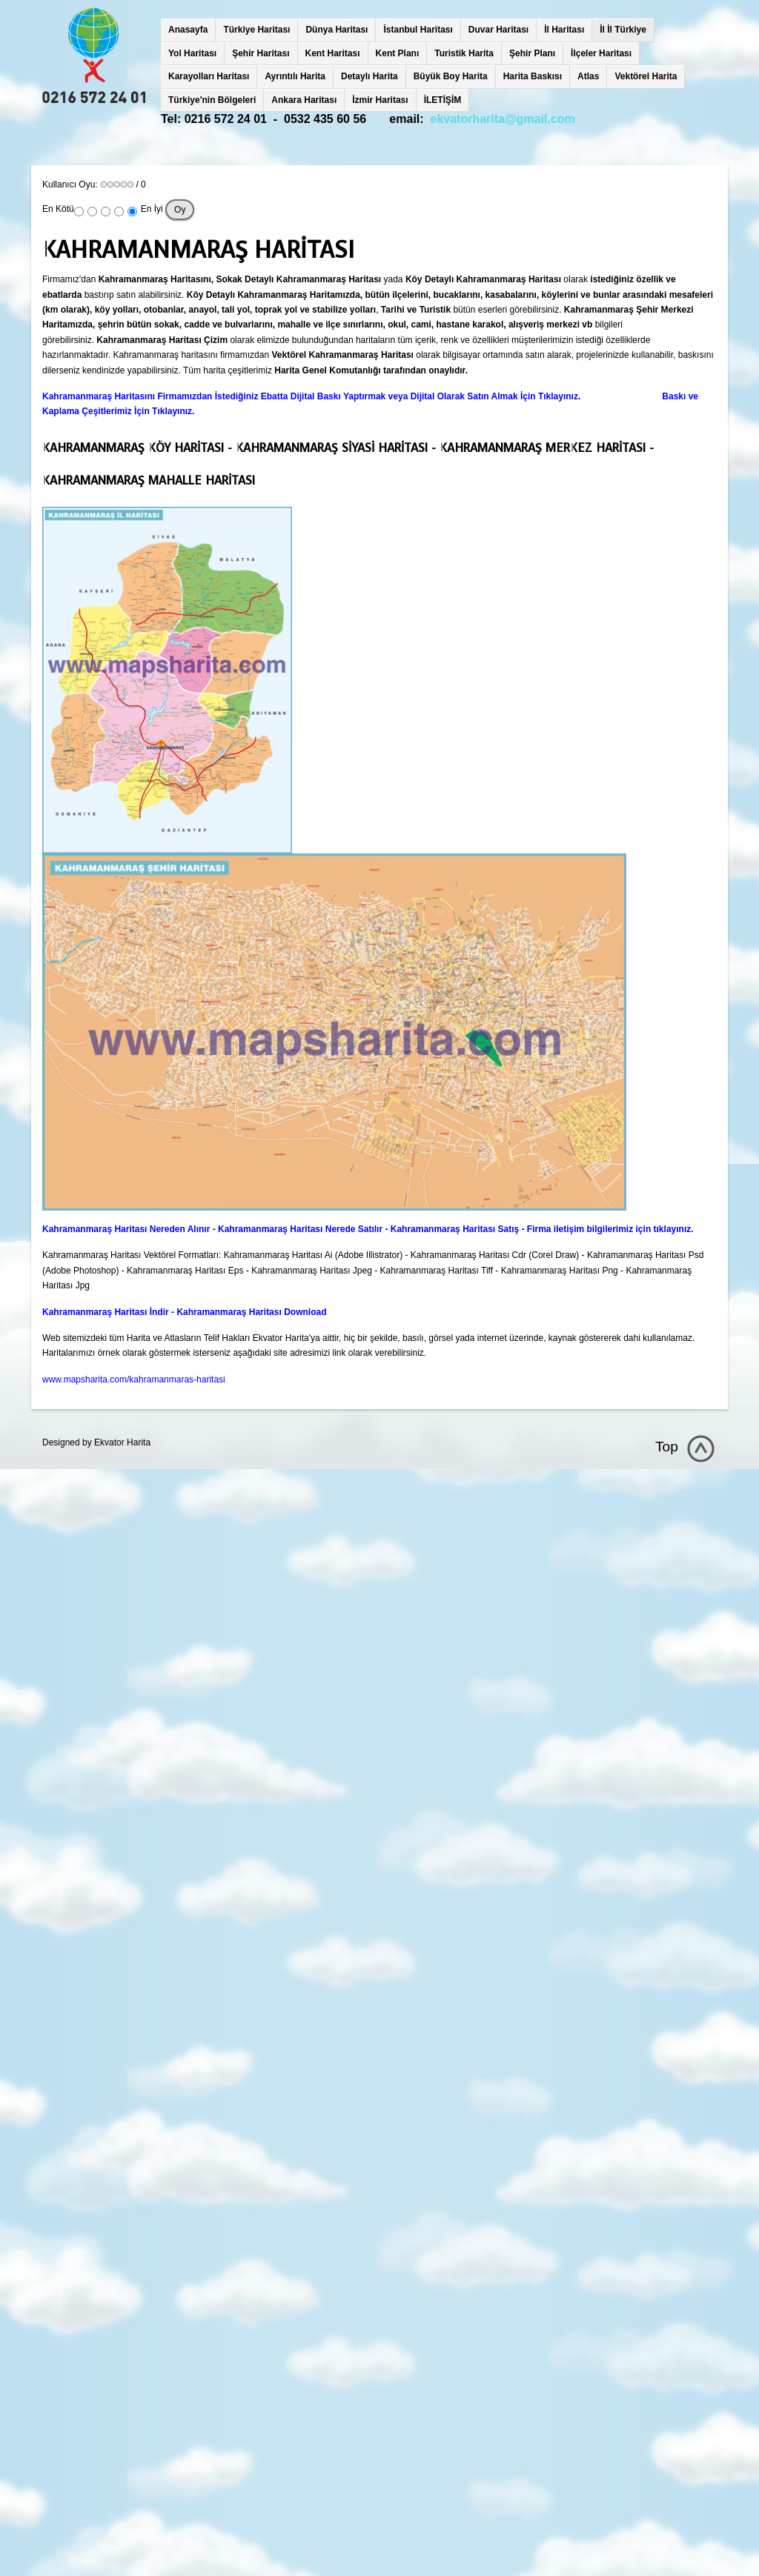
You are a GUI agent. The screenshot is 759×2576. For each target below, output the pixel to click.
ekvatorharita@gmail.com (503, 119)
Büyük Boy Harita (451, 76)
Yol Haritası (192, 53)
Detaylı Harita (369, 76)
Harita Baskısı (532, 76)
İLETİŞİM (443, 100)
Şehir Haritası (260, 53)
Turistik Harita (464, 53)
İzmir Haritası (380, 100)
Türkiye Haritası (256, 29)
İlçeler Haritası (601, 53)
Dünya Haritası (336, 29)
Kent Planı (398, 53)
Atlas (588, 76)
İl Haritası (564, 29)
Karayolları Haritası (208, 76)
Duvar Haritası (498, 29)
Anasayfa (188, 29)
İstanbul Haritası (417, 29)
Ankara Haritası (304, 100)
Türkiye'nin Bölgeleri (212, 100)
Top (666, 1446)
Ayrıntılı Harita (295, 76)
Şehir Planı (532, 53)
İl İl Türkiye (623, 29)
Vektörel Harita (645, 76)
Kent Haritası (332, 53)
